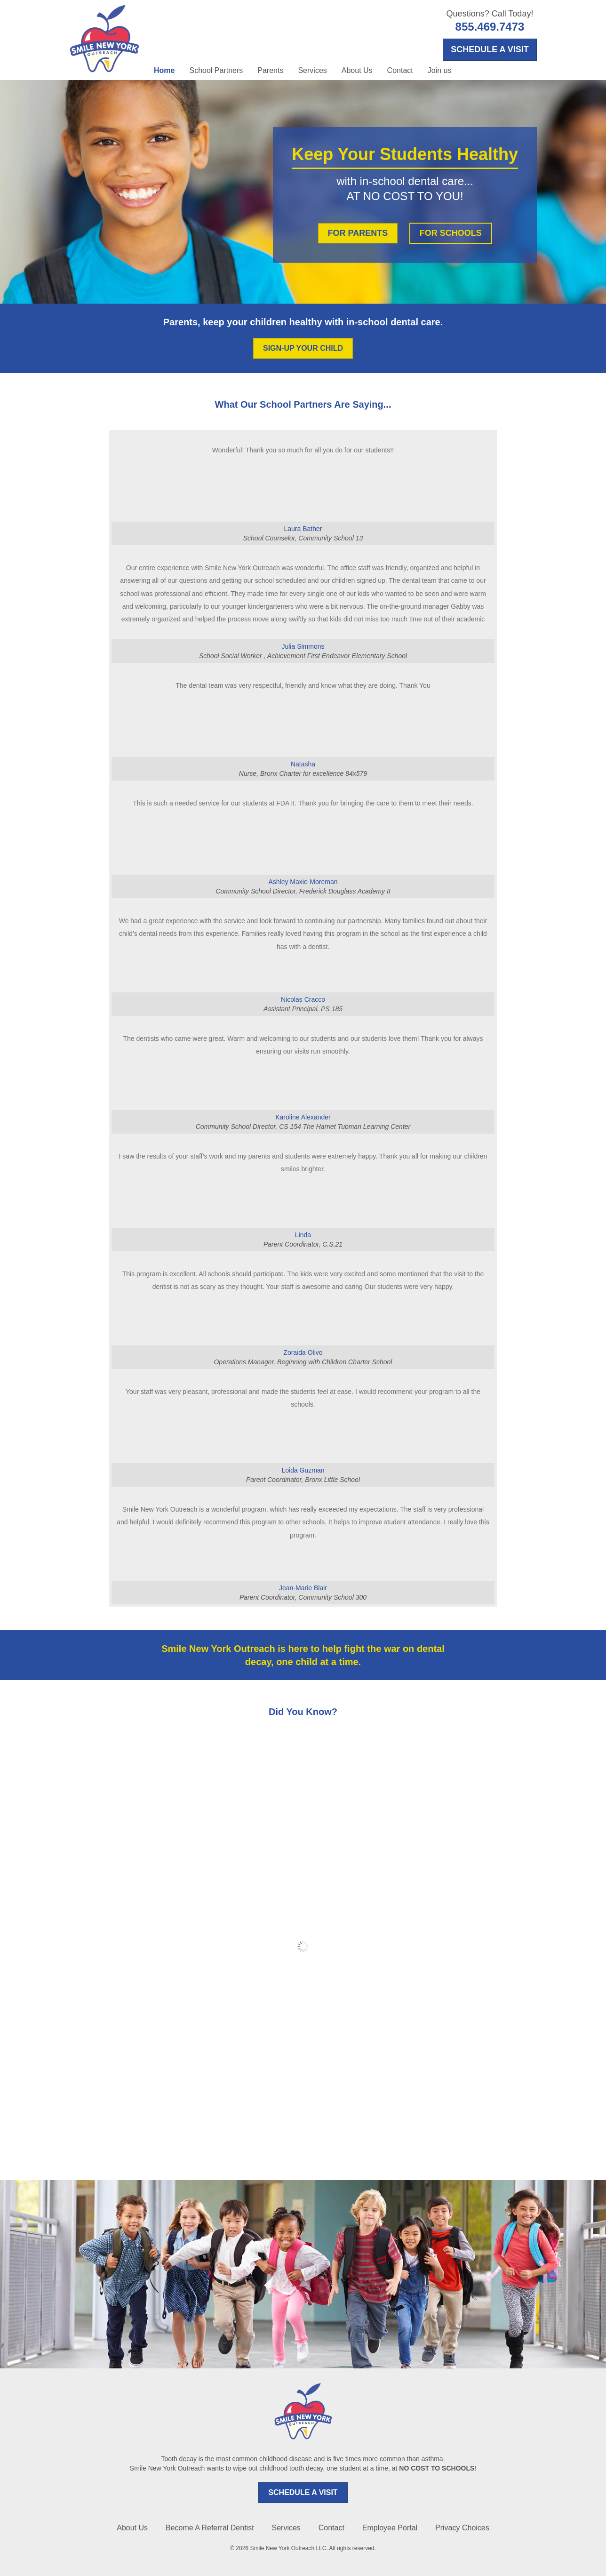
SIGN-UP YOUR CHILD (303, 348)
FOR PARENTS (358, 233)
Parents (270, 70)
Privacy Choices (462, 2528)
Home (164, 70)
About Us (357, 70)
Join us (440, 70)
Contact (400, 70)
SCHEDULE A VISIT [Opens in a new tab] (490, 49)
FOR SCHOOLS (451, 233)
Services (312, 70)
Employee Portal (389, 2528)
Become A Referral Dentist (210, 2528)
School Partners (216, 70)
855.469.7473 (490, 26)
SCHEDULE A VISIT (302, 2492)
